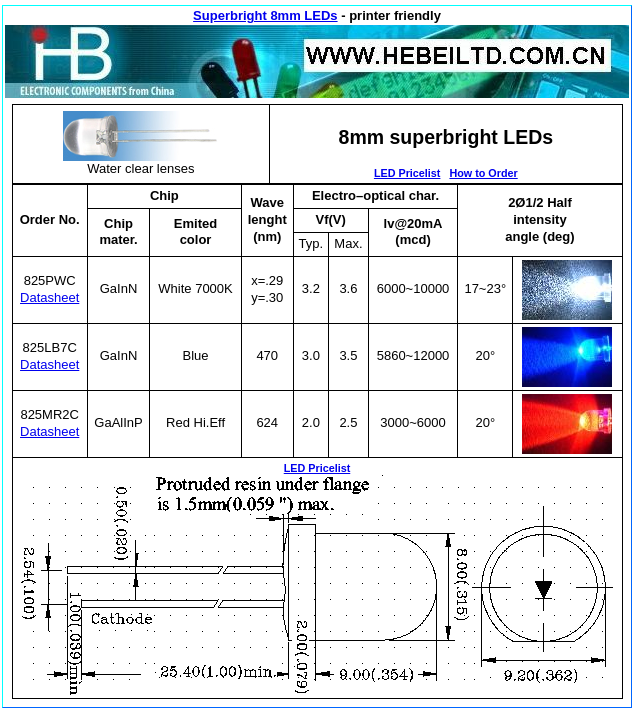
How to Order (483, 173)
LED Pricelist (407, 173)
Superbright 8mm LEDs (265, 15)
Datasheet (49, 297)
